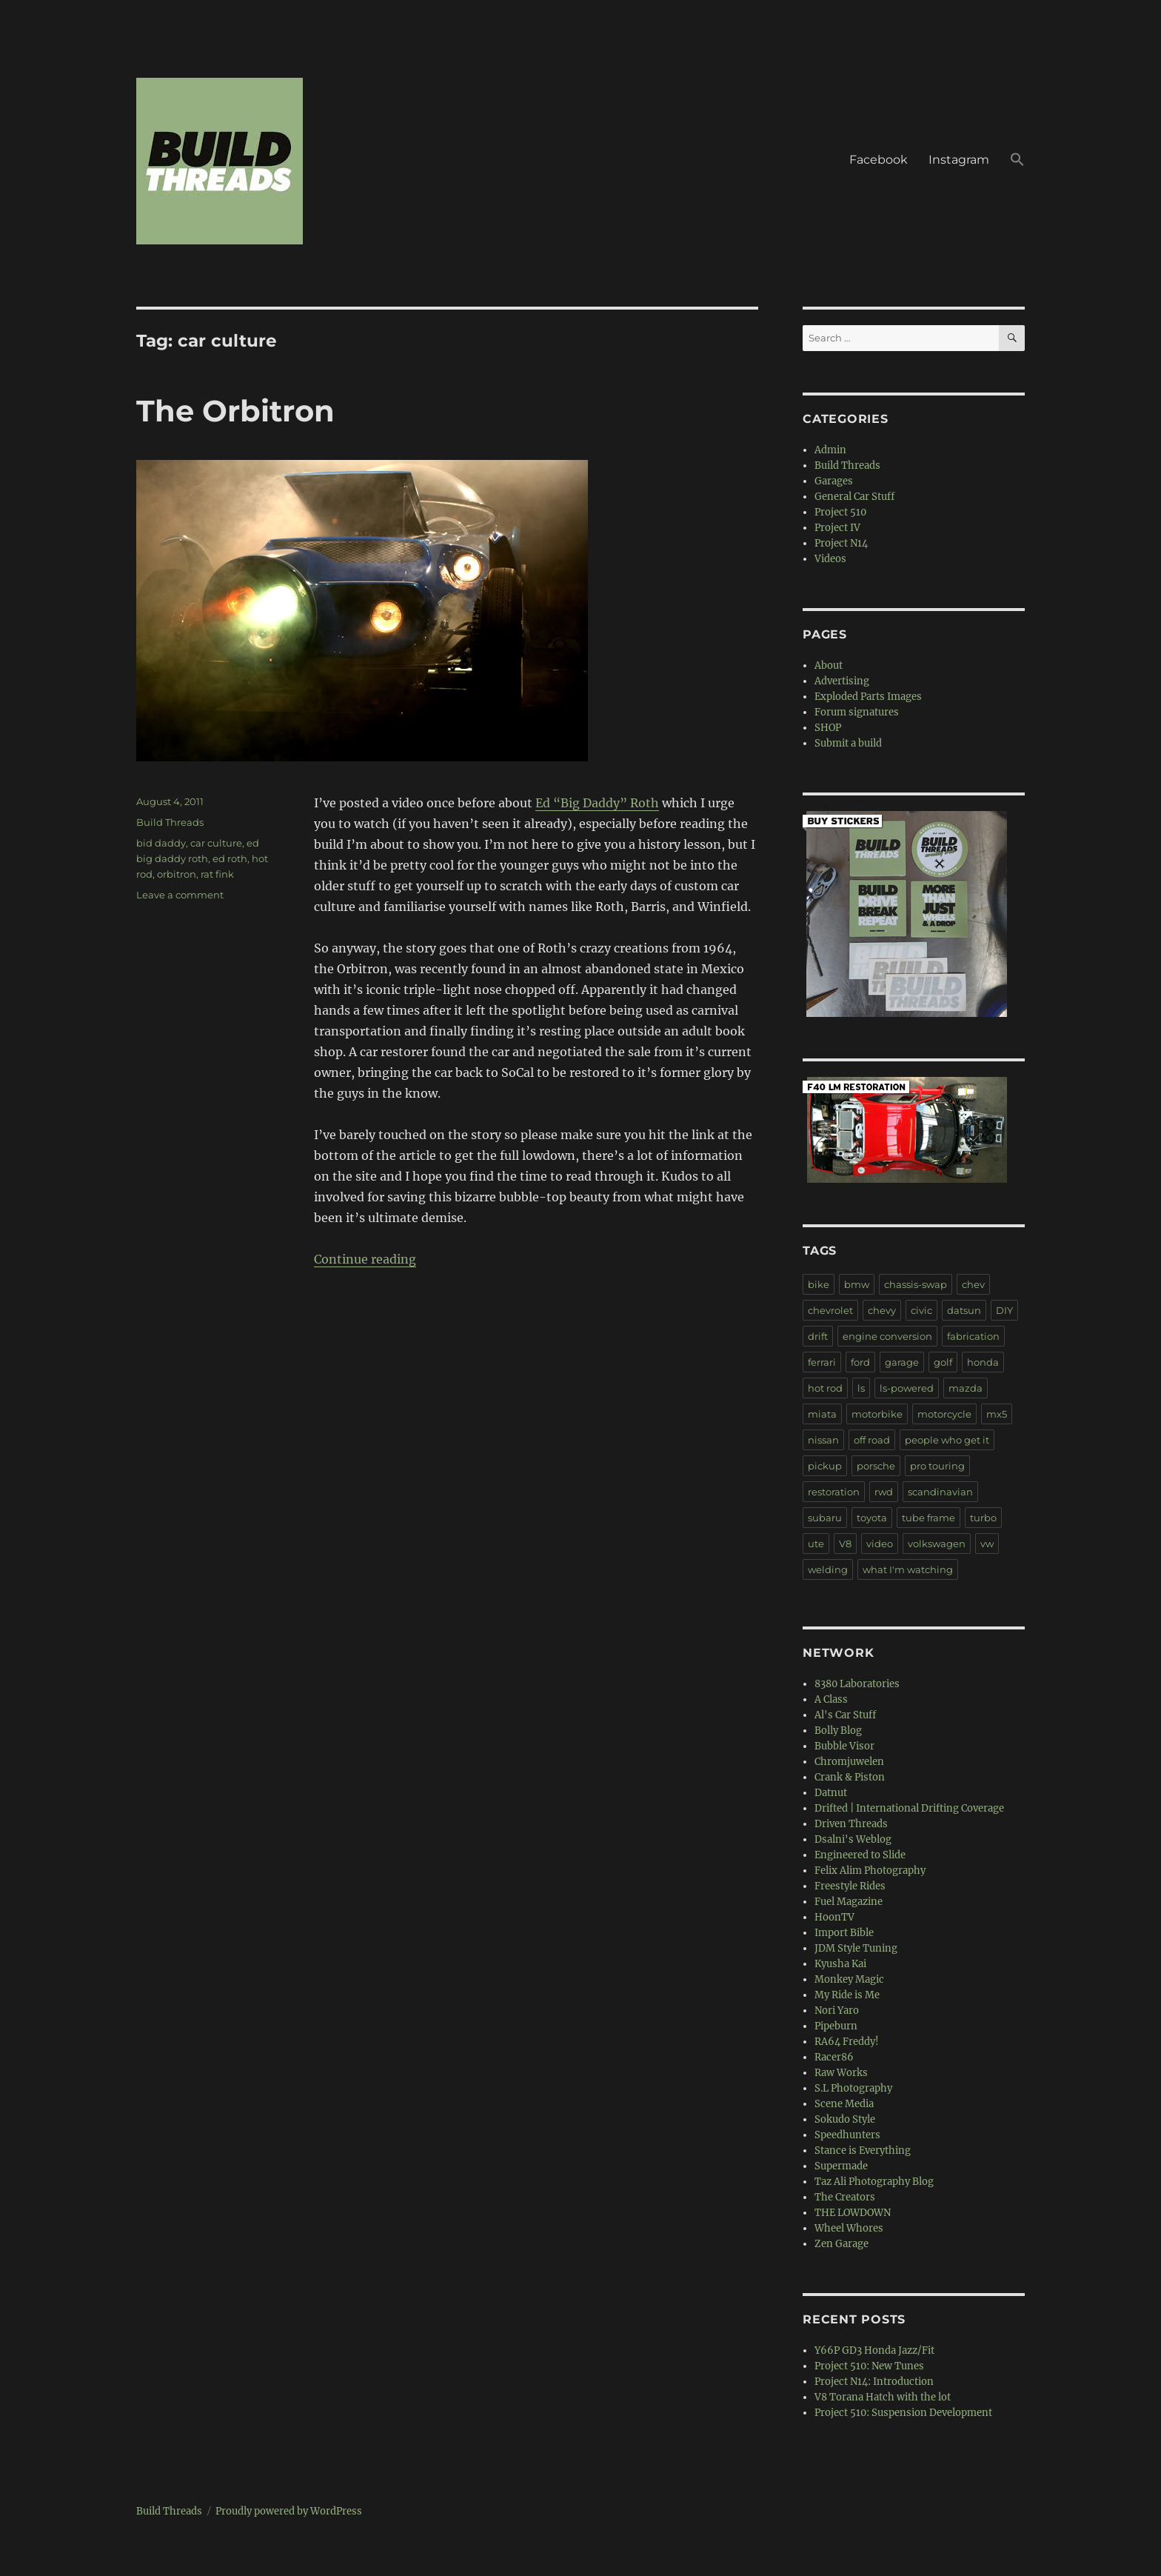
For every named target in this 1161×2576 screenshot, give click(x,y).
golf (943, 1362)
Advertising (841, 681)
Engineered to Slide (860, 1855)
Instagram (959, 160)
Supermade (841, 2166)
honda (983, 1362)
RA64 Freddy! (846, 2041)
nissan (823, 1440)
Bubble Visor (844, 1746)
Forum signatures (856, 712)
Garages (833, 481)
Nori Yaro (836, 2010)
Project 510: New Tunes (869, 2366)
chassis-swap (915, 1284)
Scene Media (844, 2104)
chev (973, 1284)
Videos (830, 559)
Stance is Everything (862, 2150)
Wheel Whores (848, 2228)
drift (818, 1336)
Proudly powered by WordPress (288, 2511)
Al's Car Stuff (845, 1715)
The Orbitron (235, 411)
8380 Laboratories (857, 1684)
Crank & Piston (849, 1777)
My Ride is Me (847, 1995)
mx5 (996, 1414)
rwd (883, 1492)
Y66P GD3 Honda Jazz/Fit (874, 2350)
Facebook (878, 160)
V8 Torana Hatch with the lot (882, 2397)
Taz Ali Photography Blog (874, 2181)
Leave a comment (180, 895)
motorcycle (944, 1414)
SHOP (827, 727)
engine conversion (887, 1336)
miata (822, 1414)
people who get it (947, 1440)
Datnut (830, 1792)
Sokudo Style (844, 2119)
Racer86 (834, 2057)
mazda (965, 1388)
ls (861, 1388)
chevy (882, 1310)
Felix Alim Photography (870, 1870)
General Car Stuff (854, 496)
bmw (856, 1284)
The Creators (844, 2197)
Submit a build (848, 743)
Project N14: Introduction (874, 2381)
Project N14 (841, 543)
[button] (1017, 161)
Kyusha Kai (840, 1964)
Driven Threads (851, 1824)
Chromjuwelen (849, 1761)
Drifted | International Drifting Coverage (909, 1808)
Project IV (837, 527)
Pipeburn (835, 2026)
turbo (983, 1518)
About (828, 665)
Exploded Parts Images (868, 696)
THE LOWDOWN (852, 2212)
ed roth (230, 858)
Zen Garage (841, 2244)
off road (872, 1440)
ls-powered (907, 1388)
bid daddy (161, 843)
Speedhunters (847, 2135)
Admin (830, 450)
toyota (872, 1518)
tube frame (928, 1518)
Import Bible (844, 1932)
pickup (825, 1466)
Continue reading (365, 1259)
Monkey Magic (849, 1979)
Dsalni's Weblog (852, 1839)
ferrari (822, 1362)
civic (921, 1310)
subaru (825, 1518)
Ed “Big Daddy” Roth (597, 802)
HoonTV (834, 1917)
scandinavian (940, 1492)
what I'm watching (908, 1569)
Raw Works (841, 2072)
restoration (834, 1492)
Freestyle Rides (850, 1886)
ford (860, 1362)
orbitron (176, 874)
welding (828, 1569)
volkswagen (937, 1543)
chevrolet (830, 1310)
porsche (876, 1466)
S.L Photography (853, 2088)
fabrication (973, 1336)
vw (987, 1543)
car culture (216, 843)
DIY (1004, 1310)
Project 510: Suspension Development (903, 2412)
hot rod (825, 1388)
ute (816, 1543)
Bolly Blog (838, 1730)
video (879, 1543)
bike (818, 1284)
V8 (845, 1543)
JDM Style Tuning (855, 1948)
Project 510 (840, 512)
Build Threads (170, 822)
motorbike (877, 1414)
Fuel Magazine (848, 1901)
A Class (831, 1699)
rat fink (217, 874)
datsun (964, 1310)
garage (902, 1362)
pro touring (937, 1466)
